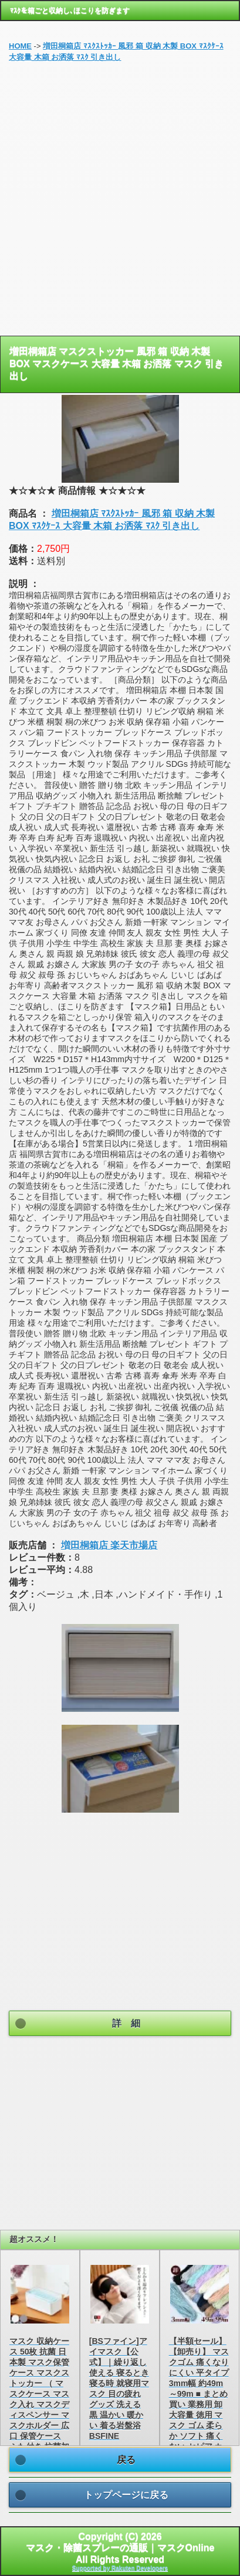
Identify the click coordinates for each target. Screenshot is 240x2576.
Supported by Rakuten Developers (120, 2568)
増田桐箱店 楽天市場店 (109, 1545)
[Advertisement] (120, 203)
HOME (20, 46)
